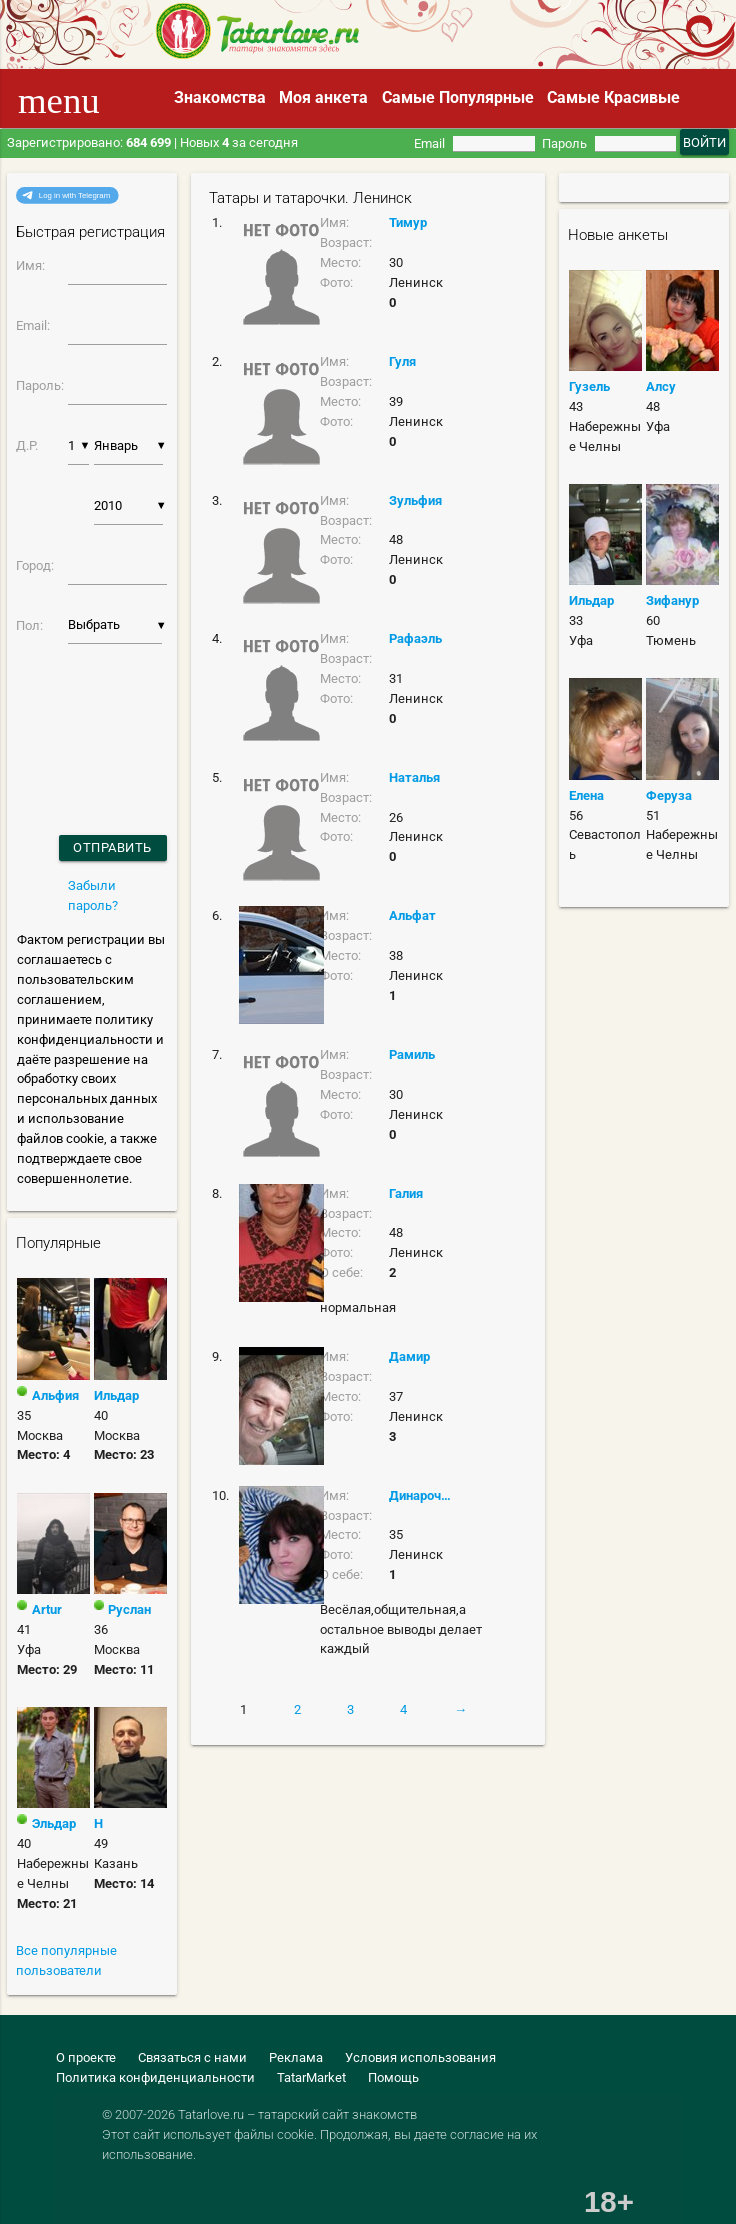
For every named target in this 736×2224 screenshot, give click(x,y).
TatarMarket (311, 2077)
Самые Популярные (458, 97)
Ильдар (116, 1395)
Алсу (661, 386)
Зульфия (415, 500)
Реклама (296, 2057)
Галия (406, 1193)
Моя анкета (323, 97)
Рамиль (412, 1054)
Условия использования (420, 2057)
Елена (586, 795)
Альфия (55, 1395)
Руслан (129, 1609)
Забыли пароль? (93, 895)
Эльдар (54, 1823)
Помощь (393, 2077)
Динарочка (421, 1495)
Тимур (408, 222)
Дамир (409, 1356)
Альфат (412, 915)
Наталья (414, 777)
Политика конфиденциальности (155, 2077)
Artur (47, 1609)
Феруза (669, 795)
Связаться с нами (192, 2057)
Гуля (402, 361)
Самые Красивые (613, 97)
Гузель (589, 386)
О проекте (86, 2057)
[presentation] (70, 713)
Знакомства (220, 97)
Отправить (112, 847)
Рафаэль (415, 638)
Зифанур (672, 600)
